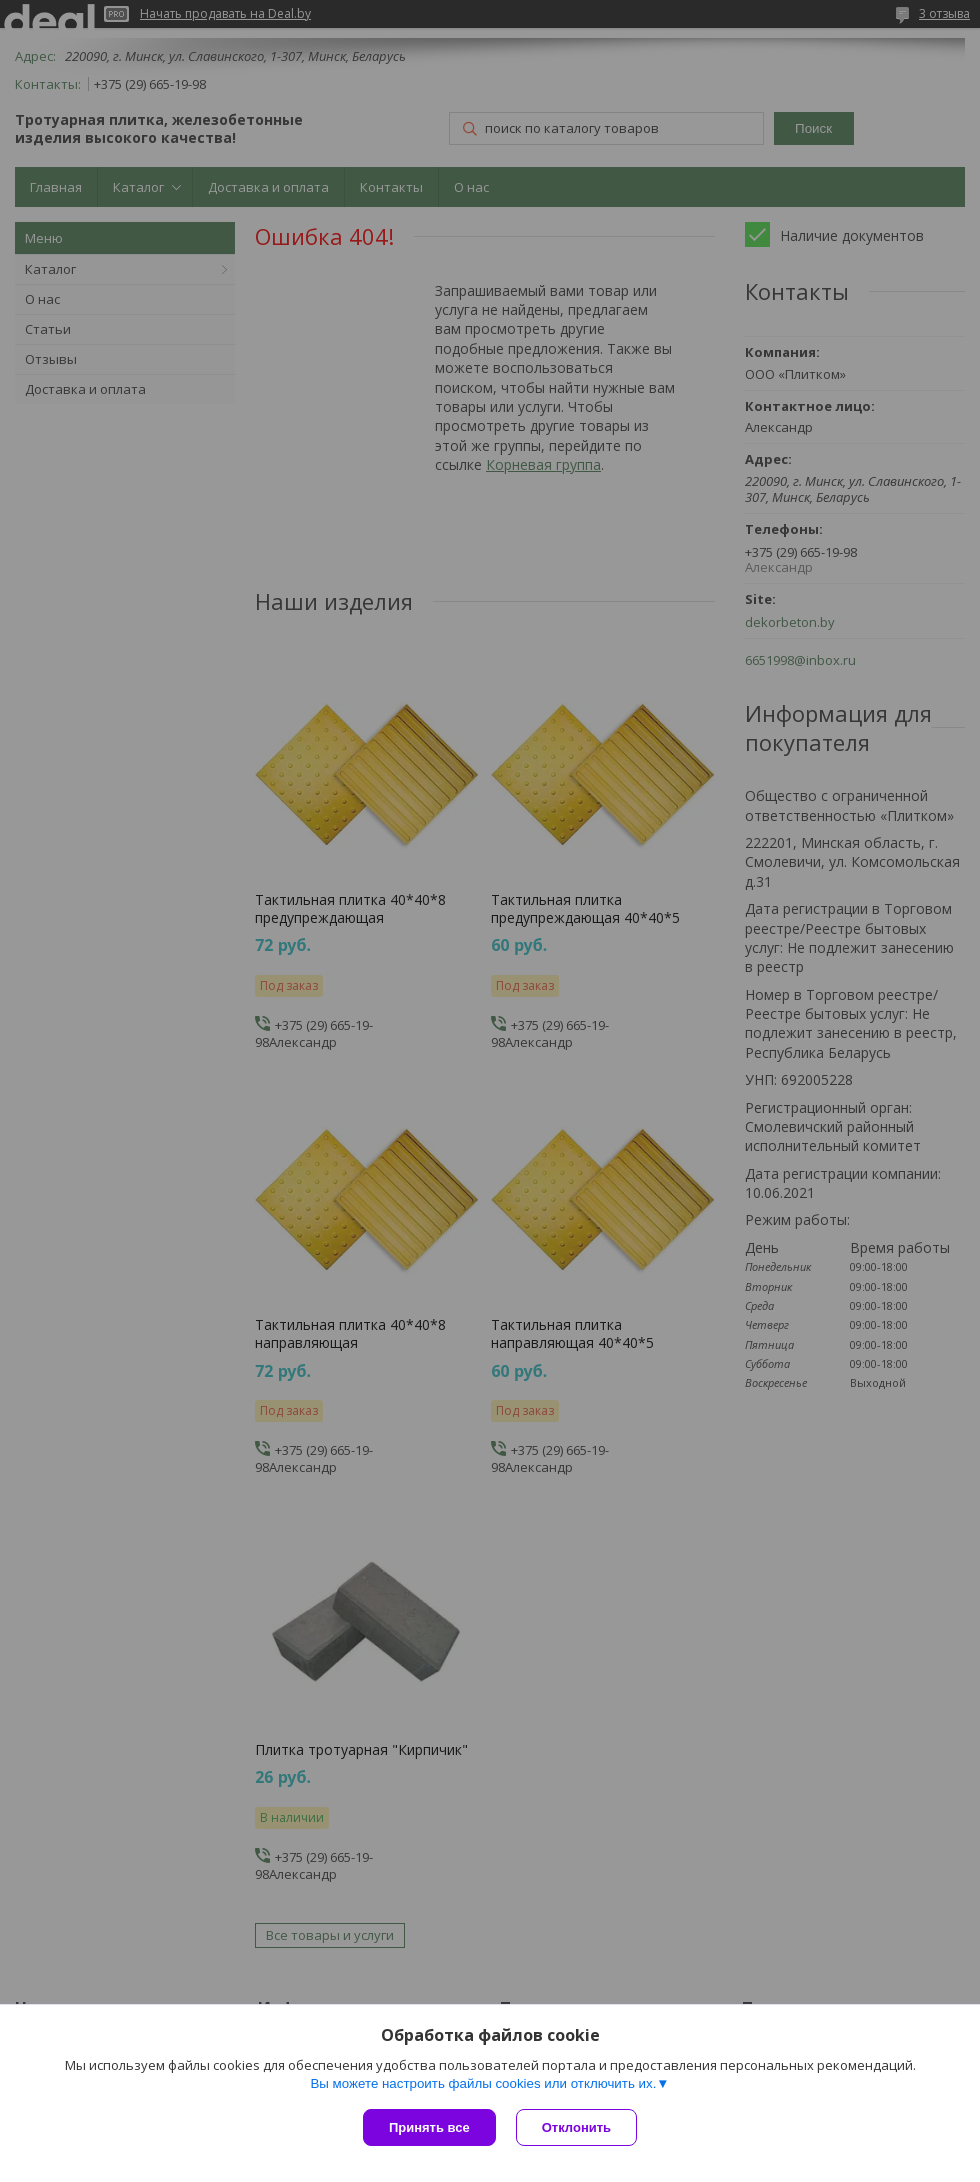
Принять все (429, 2127)
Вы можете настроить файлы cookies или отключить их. (483, 2083)
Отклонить (576, 2127)
